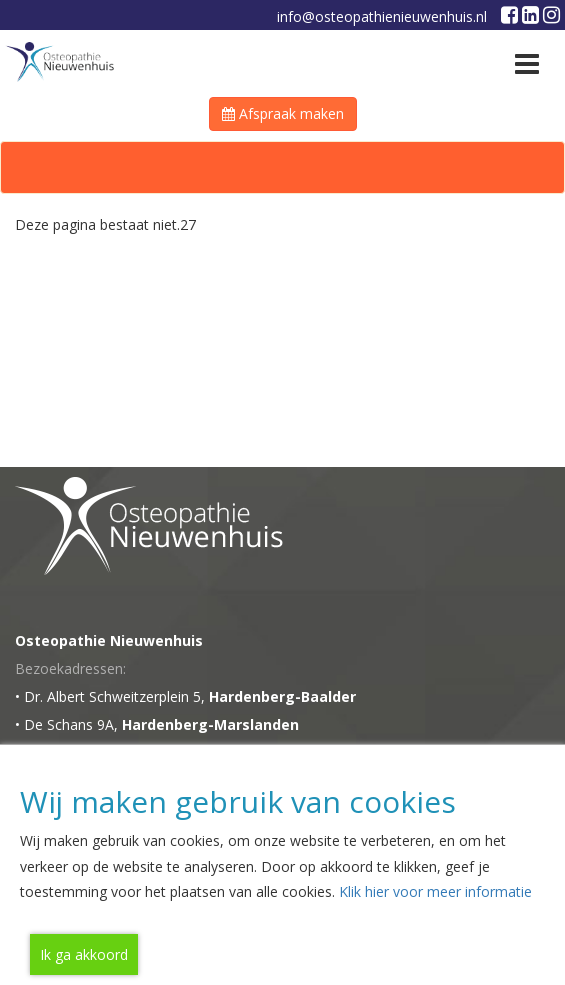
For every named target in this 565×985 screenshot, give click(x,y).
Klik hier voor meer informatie (435, 891)
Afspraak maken (283, 113)
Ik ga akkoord (84, 954)
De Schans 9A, (161, 724)
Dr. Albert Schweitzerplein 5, (190, 696)
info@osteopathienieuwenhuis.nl (382, 16)
